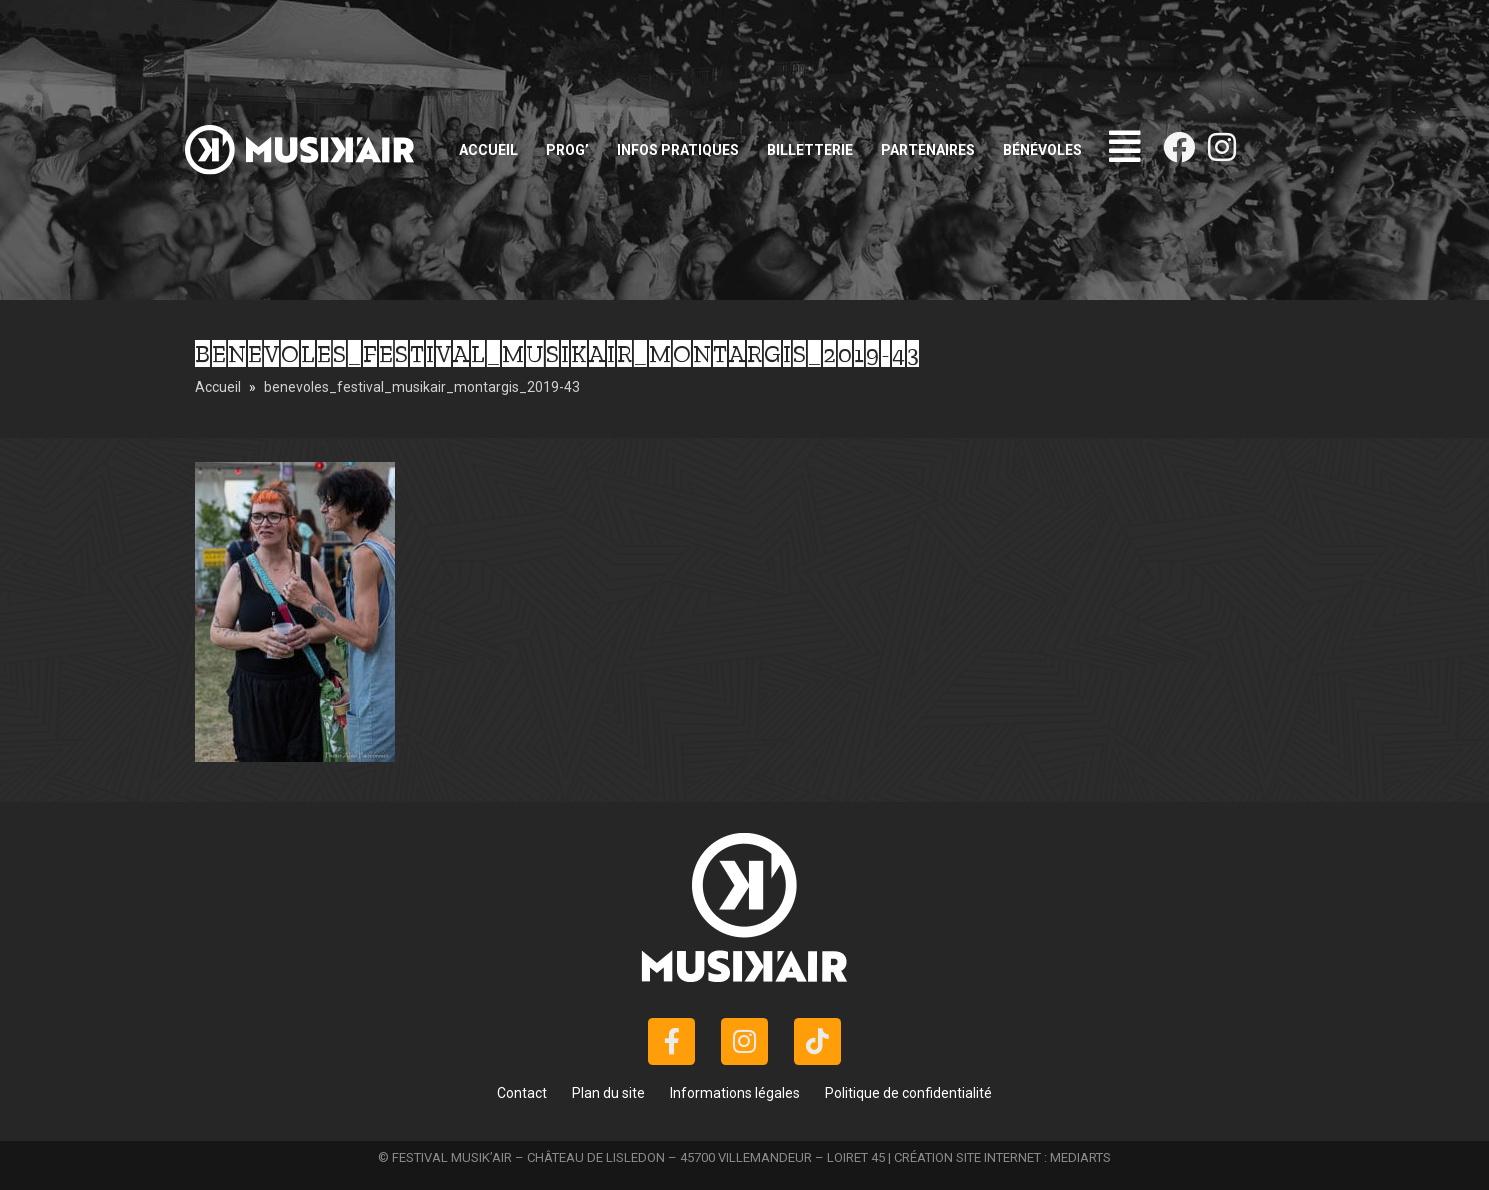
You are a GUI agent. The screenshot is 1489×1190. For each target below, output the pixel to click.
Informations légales (735, 1093)
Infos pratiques (678, 150)
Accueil (488, 150)
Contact (522, 1093)
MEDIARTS (1080, 1157)
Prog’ (567, 150)
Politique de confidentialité (908, 1093)
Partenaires (928, 150)
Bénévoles (1042, 150)
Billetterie (810, 150)
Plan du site (608, 1093)
